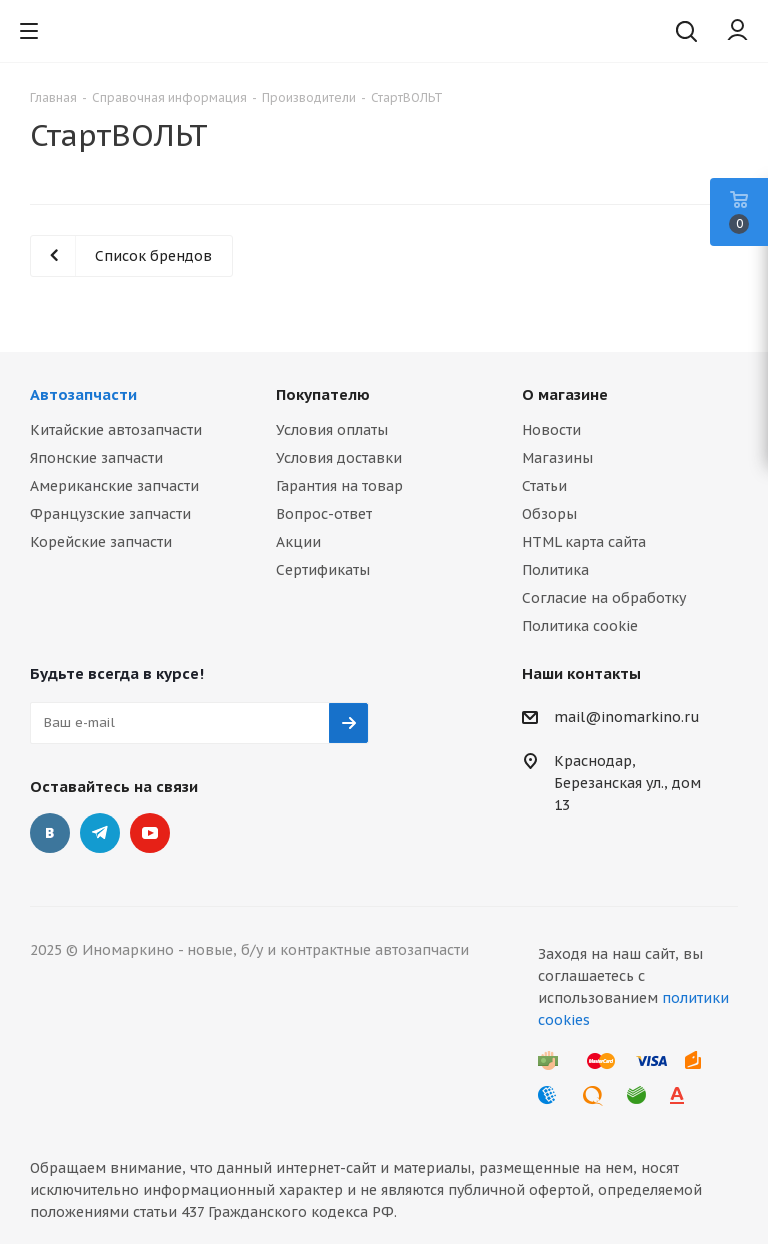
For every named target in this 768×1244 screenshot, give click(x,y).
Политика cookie (580, 626)
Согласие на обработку (604, 598)
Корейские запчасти (101, 542)
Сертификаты (323, 570)
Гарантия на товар (339, 486)
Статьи (544, 486)
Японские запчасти (96, 458)
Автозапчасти (83, 394)
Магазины (557, 458)
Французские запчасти (110, 514)
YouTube (150, 833)
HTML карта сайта (584, 542)
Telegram (100, 833)
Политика (555, 570)
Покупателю (323, 394)
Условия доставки (339, 458)
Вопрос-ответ (324, 514)
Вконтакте (50, 833)
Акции (298, 542)
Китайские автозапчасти (116, 430)
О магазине (565, 394)
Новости (551, 430)
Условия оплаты (332, 430)
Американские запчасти (114, 486)
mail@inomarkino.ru (627, 717)
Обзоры (549, 514)
